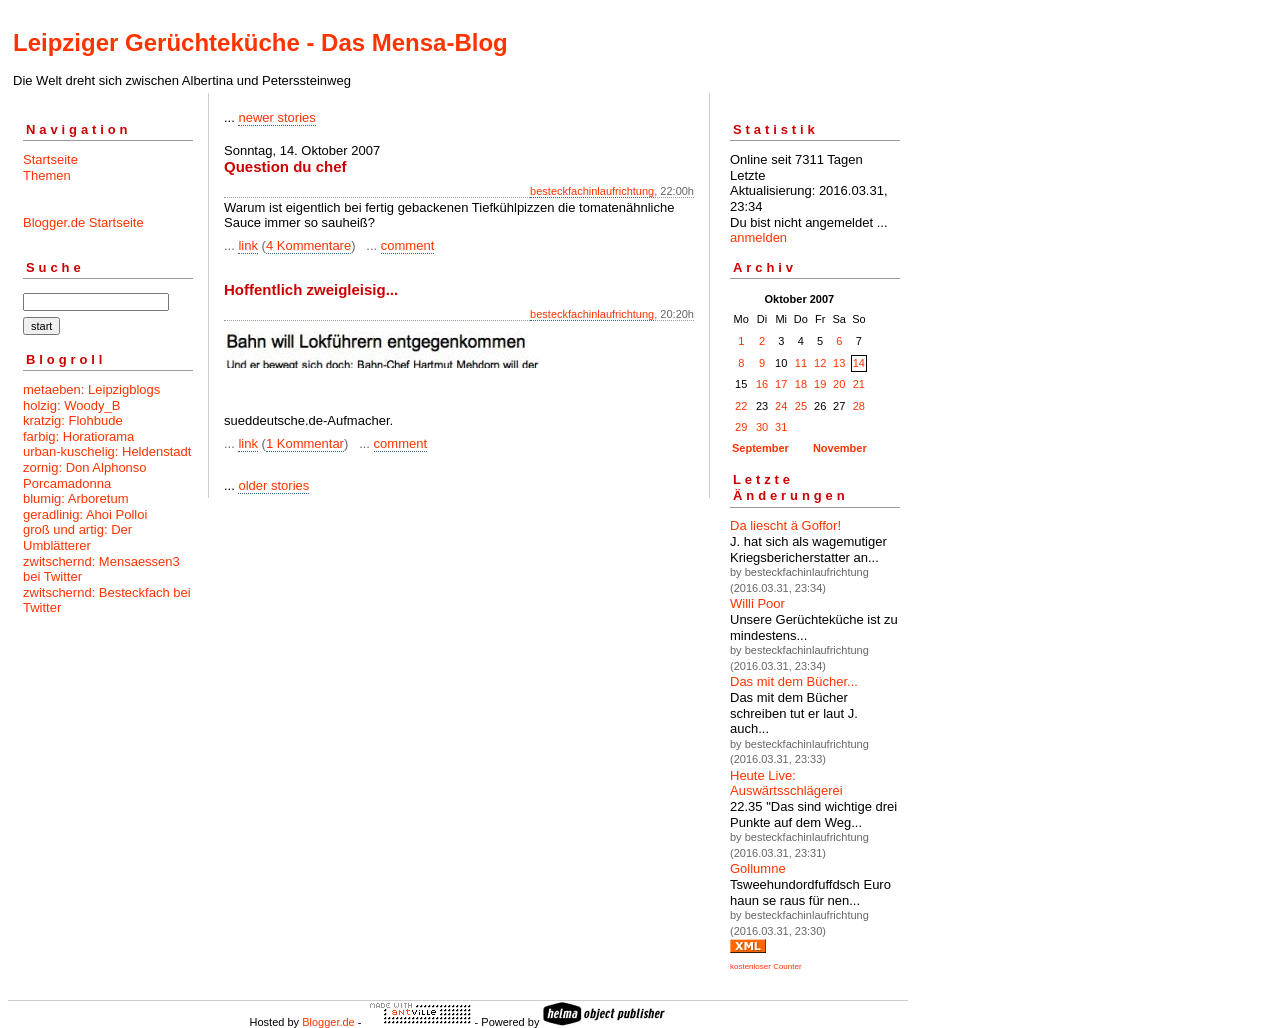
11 (801, 363)
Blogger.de (328, 1022)
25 (801, 406)
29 (741, 427)
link (248, 245)
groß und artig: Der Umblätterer (77, 537)
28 (859, 406)
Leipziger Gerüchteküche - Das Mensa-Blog (260, 42)
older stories (273, 485)
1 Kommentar (305, 443)
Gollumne (758, 868)
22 (741, 406)
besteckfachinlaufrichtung (592, 191)
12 (820, 363)
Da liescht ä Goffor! (785, 525)
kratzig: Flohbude (73, 420)
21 (859, 384)
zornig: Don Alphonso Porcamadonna (85, 475)
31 (781, 427)
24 (781, 406)
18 (801, 384)
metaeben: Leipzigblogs (91, 389)
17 (781, 384)
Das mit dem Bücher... (794, 681)
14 (859, 363)
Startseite (50, 159)
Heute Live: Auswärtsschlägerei (786, 783)
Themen (47, 175)
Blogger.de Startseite (83, 222)
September (760, 448)
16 (762, 384)
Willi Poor (757, 603)
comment (407, 245)
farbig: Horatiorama (78, 436)
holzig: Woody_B (71, 405)
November (840, 448)
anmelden (758, 237)
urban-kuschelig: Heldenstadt (107, 451)
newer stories (276, 117)
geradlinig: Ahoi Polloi (85, 514)
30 (762, 427)
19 (820, 384)
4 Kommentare (308, 245)
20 (839, 384)
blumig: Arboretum (76, 498)
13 (839, 363)
